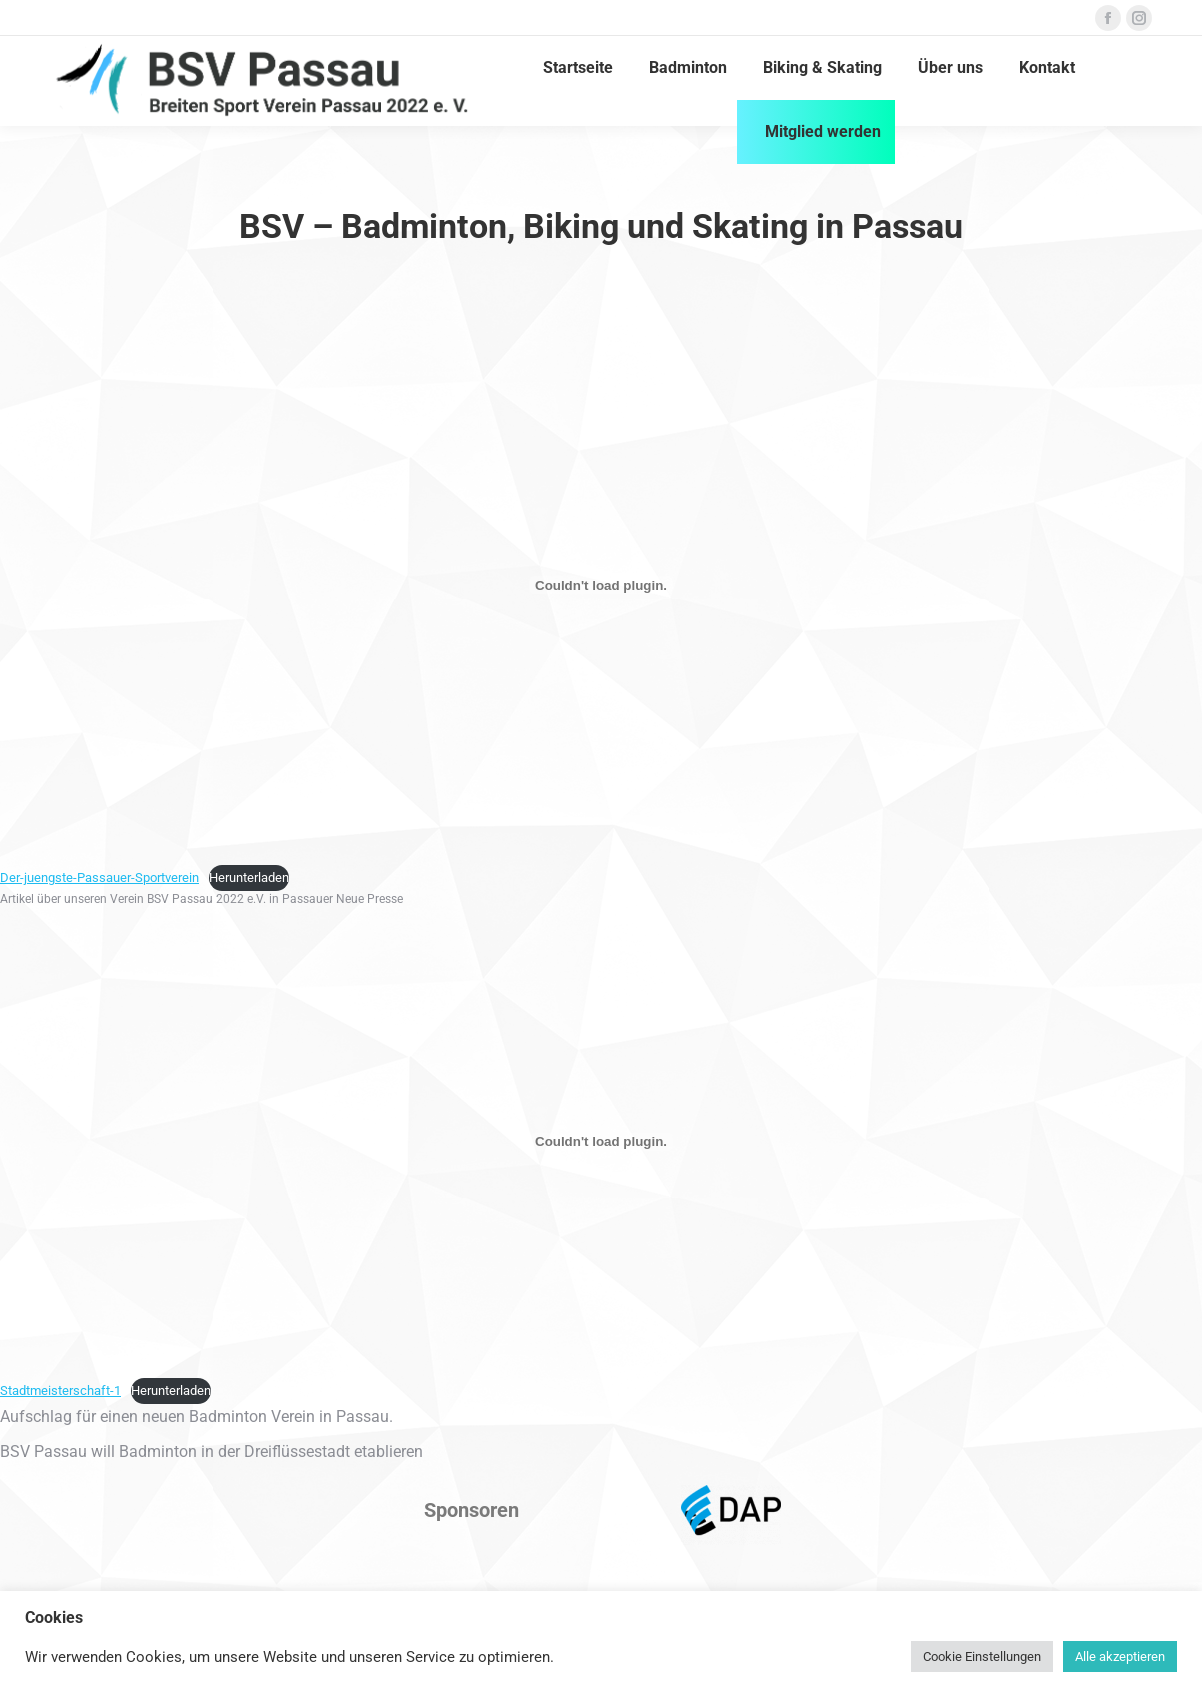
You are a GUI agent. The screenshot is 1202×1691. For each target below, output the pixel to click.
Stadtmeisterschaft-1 (60, 1390)
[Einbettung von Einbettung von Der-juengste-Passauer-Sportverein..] (601, 585)
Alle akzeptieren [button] (1120, 1656)
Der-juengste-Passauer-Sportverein (99, 877)
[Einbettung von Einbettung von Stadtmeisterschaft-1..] (601, 1142)
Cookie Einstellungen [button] (982, 1656)
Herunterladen (249, 877)
